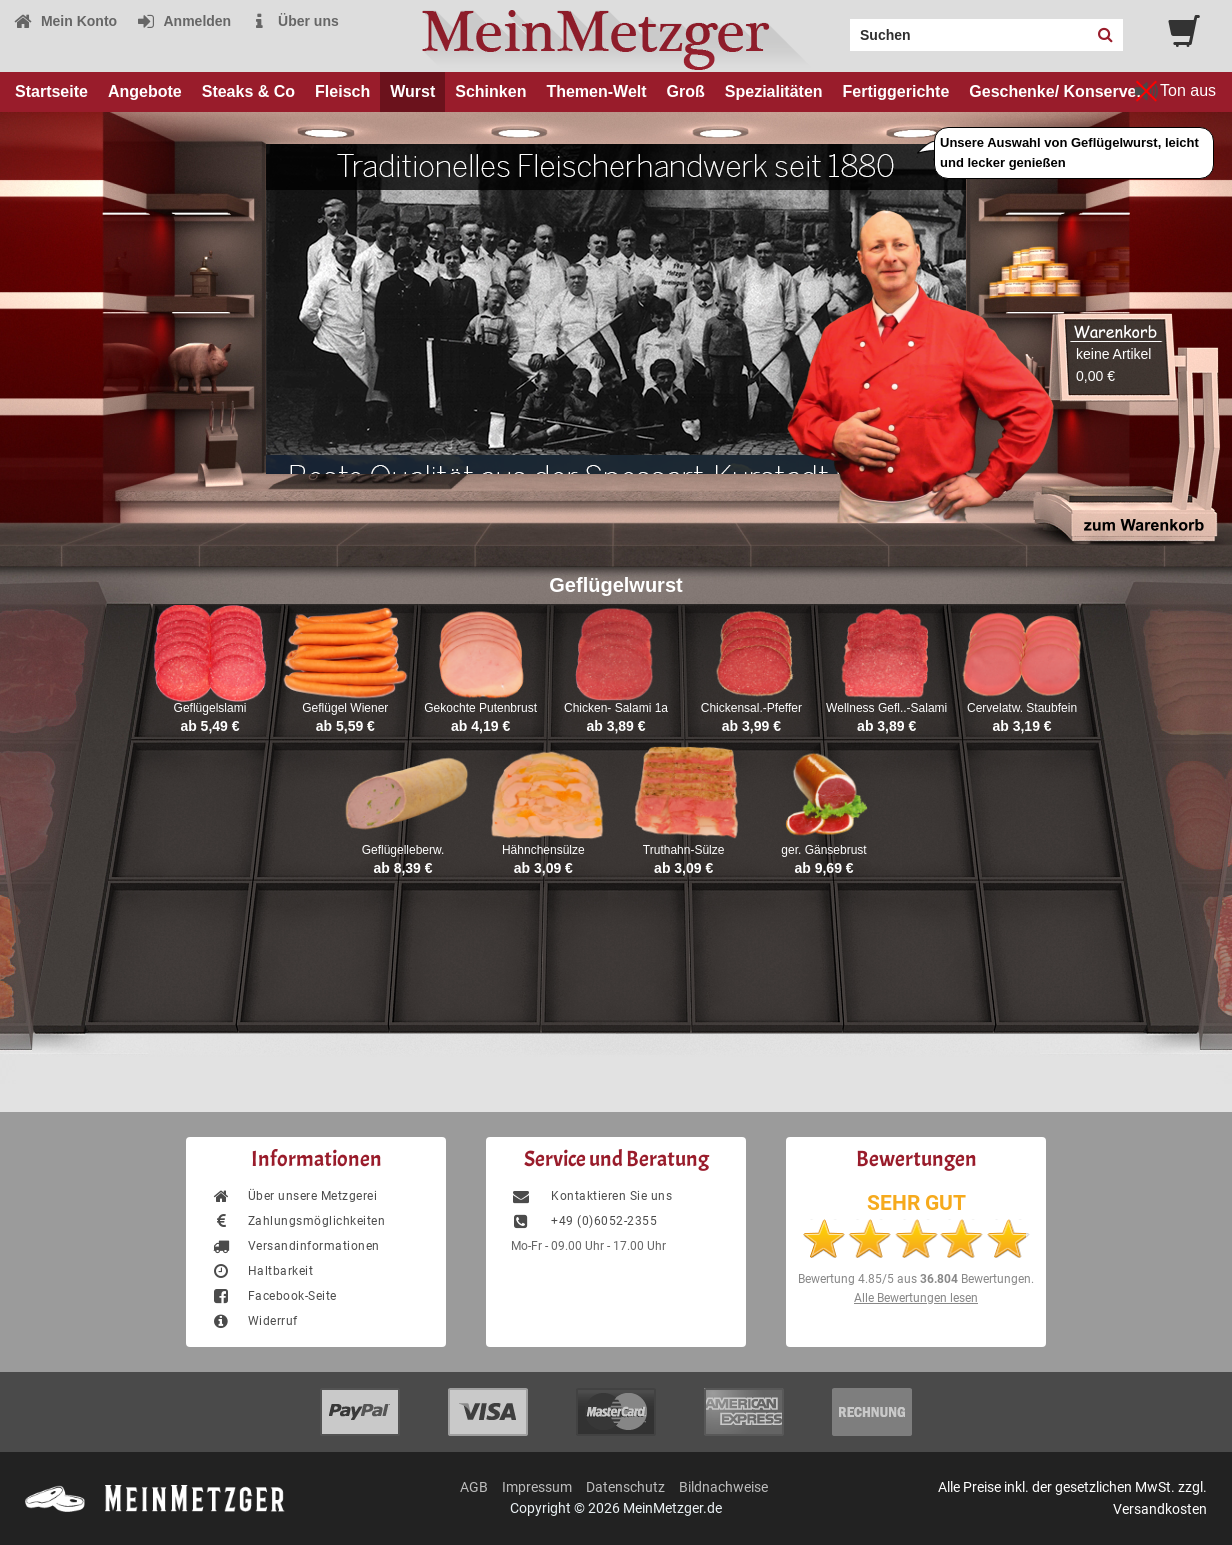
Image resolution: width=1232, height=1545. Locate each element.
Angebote (145, 91)
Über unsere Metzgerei (294, 1196)
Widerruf (254, 1321)
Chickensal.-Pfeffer (751, 708)
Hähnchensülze (543, 850)
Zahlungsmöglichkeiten (298, 1221)
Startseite (51, 91)
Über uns (294, 21)
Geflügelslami (210, 708)
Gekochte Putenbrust (480, 708)
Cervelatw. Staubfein (1022, 708)
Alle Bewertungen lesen (916, 1298)
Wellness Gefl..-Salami (886, 708)
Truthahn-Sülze (684, 850)
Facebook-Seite (274, 1296)
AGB (474, 1487)
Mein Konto (65, 21)
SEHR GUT (916, 1203)
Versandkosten (1160, 1509)
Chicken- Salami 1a (616, 708)
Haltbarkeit (262, 1271)
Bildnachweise (723, 1487)
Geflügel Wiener (345, 708)
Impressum (537, 1487)
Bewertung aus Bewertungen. (916, 1279)
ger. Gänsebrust (823, 850)
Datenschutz (625, 1487)
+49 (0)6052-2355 (584, 1221)
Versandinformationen (295, 1246)
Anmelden (183, 21)
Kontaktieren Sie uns (591, 1196)
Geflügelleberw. (403, 850)
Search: (838, 28)
